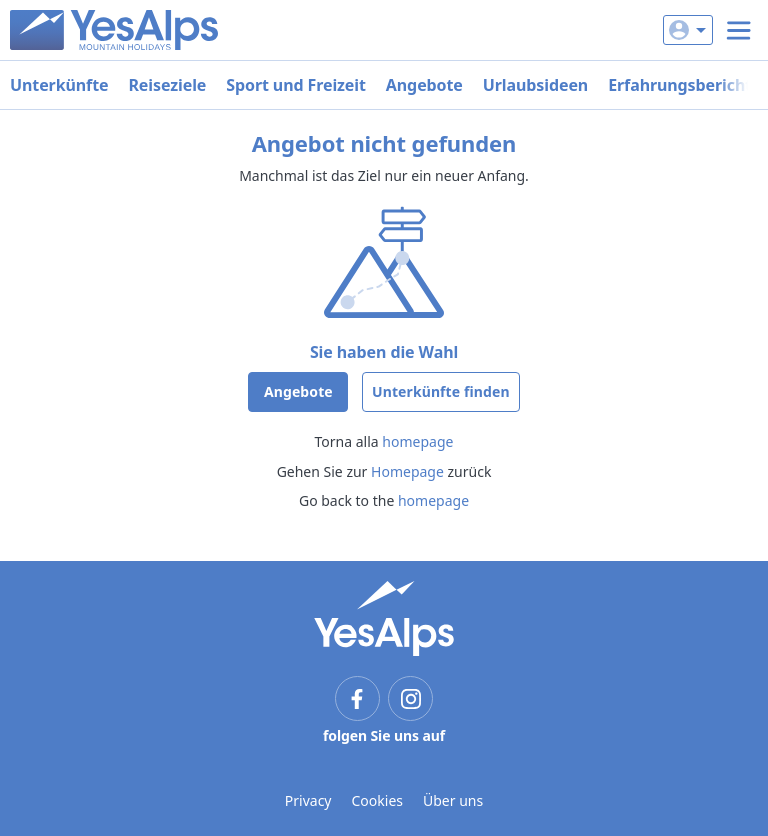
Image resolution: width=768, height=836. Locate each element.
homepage (417, 441)
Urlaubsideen (535, 85)
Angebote (424, 85)
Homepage (407, 471)
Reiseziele (167, 85)
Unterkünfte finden (441, 391)
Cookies (377, 800)
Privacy (308, 800)
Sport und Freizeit (296, 85)
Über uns (453, 800)
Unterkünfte (59, 85)
